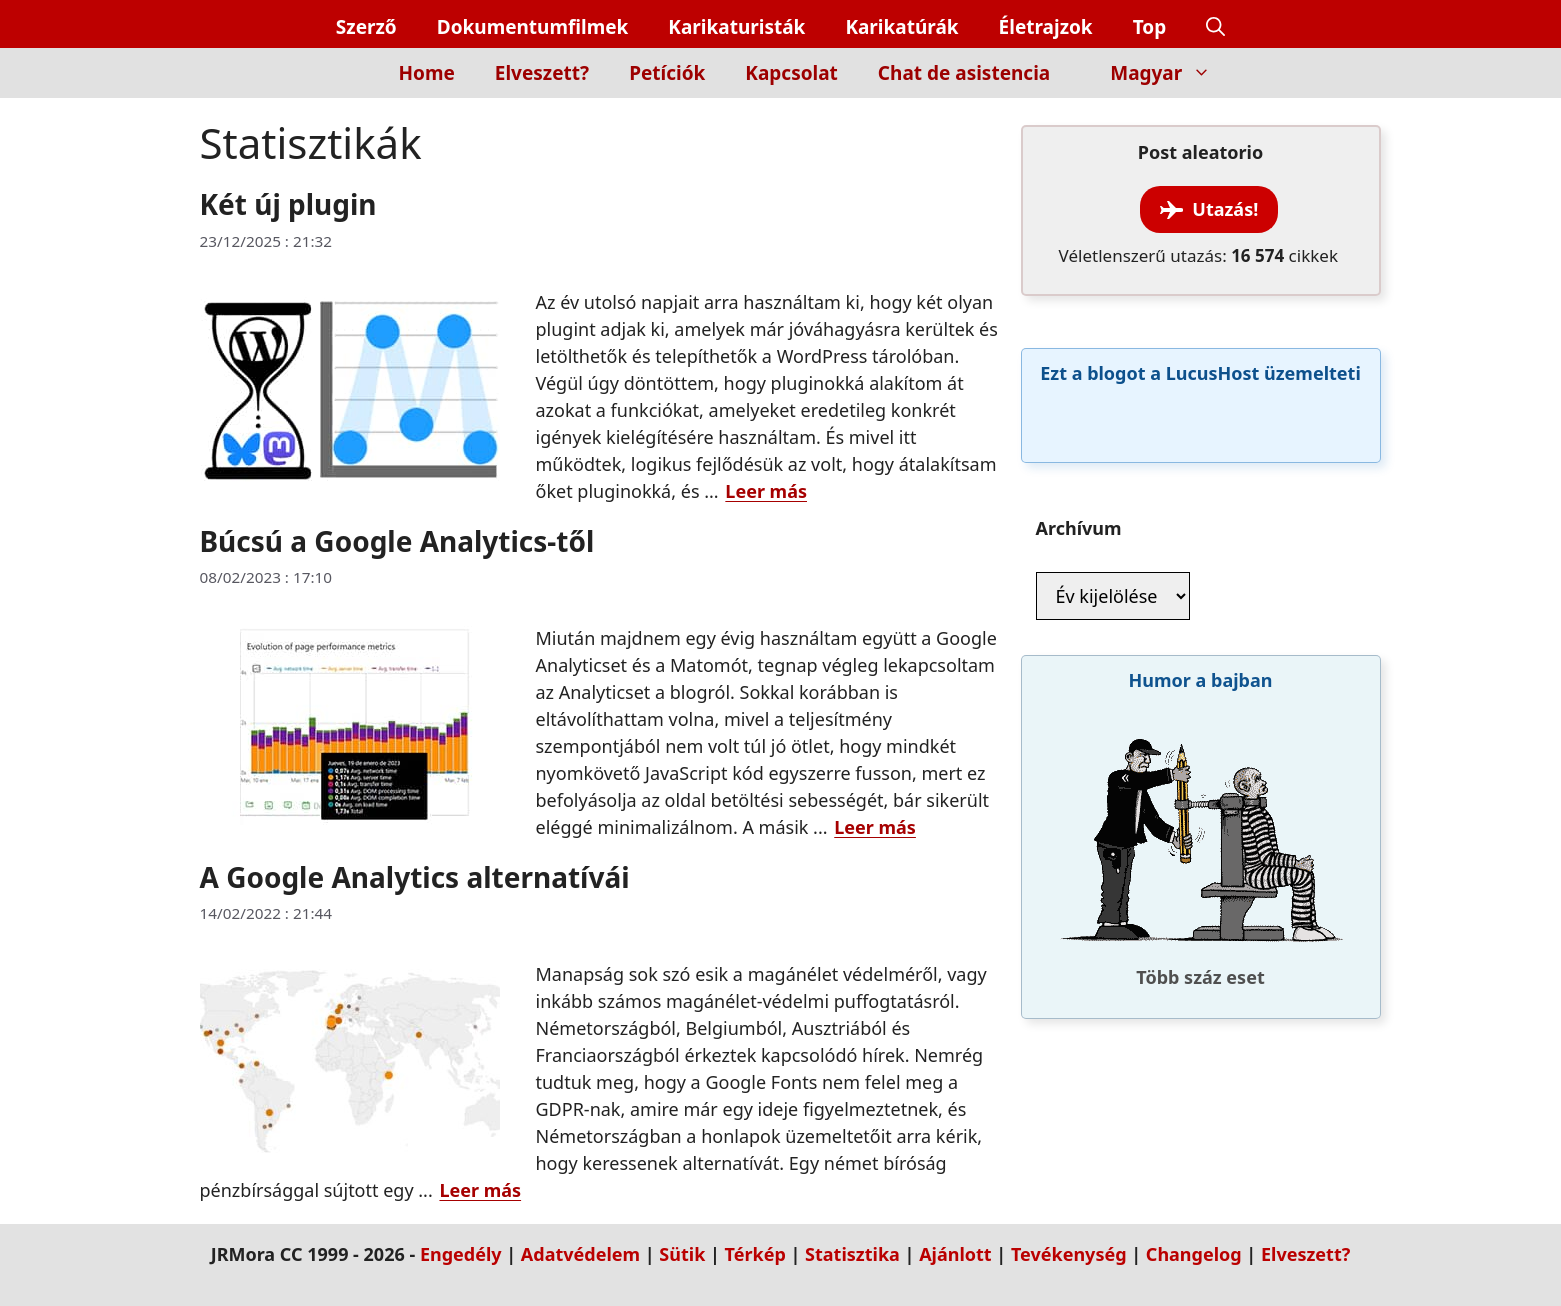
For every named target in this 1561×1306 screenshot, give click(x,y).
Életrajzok (1046, 27)
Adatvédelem (580, 1254)
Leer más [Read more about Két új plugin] (766, 491)
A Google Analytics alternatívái (415, 877)
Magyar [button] (1170, 73)
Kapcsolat (791, 73)
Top (1150, 27)
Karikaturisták (736, 27)
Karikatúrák (901, 27)
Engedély (461, 1254)
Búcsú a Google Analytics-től (397, 541)
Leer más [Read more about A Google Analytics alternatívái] (480, 1190)
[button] (1215, 27)
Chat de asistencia (964, 73)
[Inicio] (344, 84)
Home (427, 73)
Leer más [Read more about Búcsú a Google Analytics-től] (875, 827)
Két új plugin (288, 204)
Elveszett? (542, 73)
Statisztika (852, 1254)
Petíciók (667, 73)
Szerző (366, 27)
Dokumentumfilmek (533, 27)
